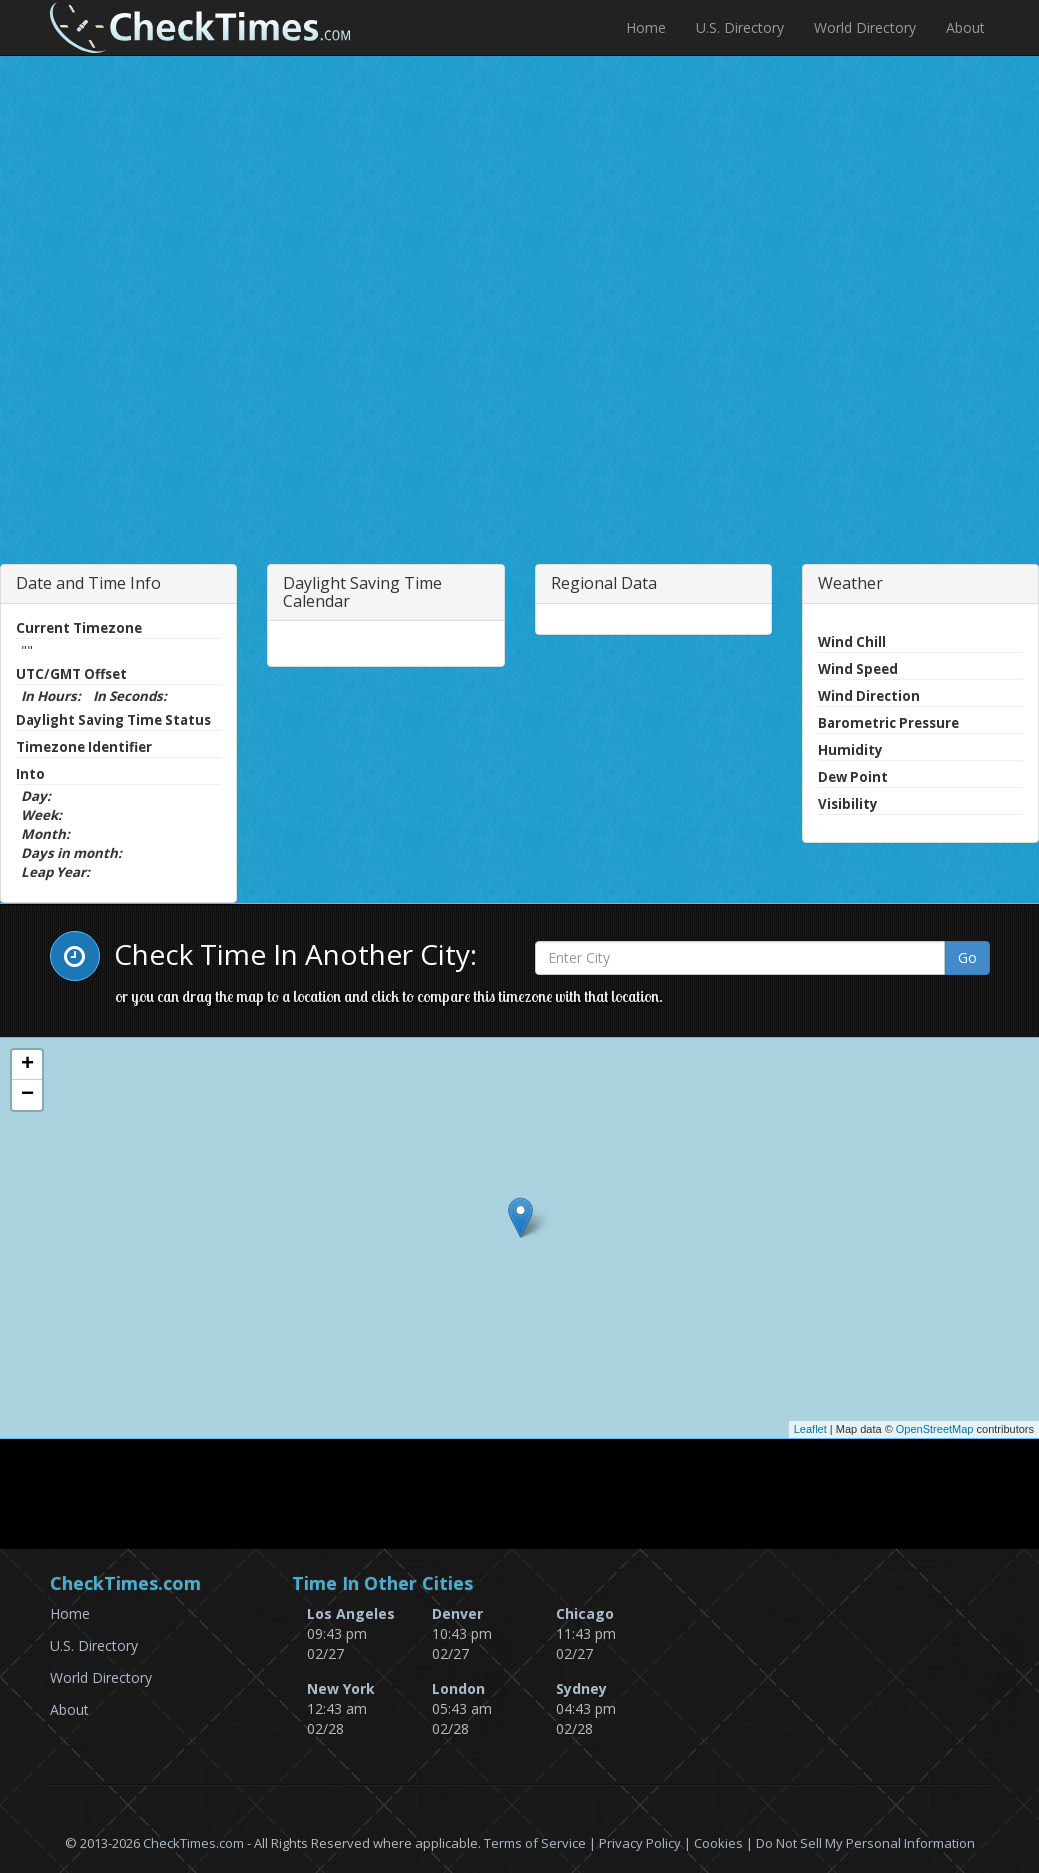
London (458, 1688)
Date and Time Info (88, 583)
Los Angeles (351, 1613)
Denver (457, 1613)
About (965, 27)
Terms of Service (535, 1843)
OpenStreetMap (935, 1429)
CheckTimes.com (193, 1843)
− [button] (27, 1095)
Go (967, 957)
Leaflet (810, 1429)
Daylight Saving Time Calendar (362, 592)
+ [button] (27, 1065)
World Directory (865, 27)
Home (646, 27)
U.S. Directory (740, 27)
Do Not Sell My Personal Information (865, 1843)
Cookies (718, 1843)
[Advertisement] (233, 374)
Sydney (581, 1688)
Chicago (585, 1613)
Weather (850, 583)
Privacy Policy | (646, 1843)
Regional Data (604, 583)
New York (341, 1688)
